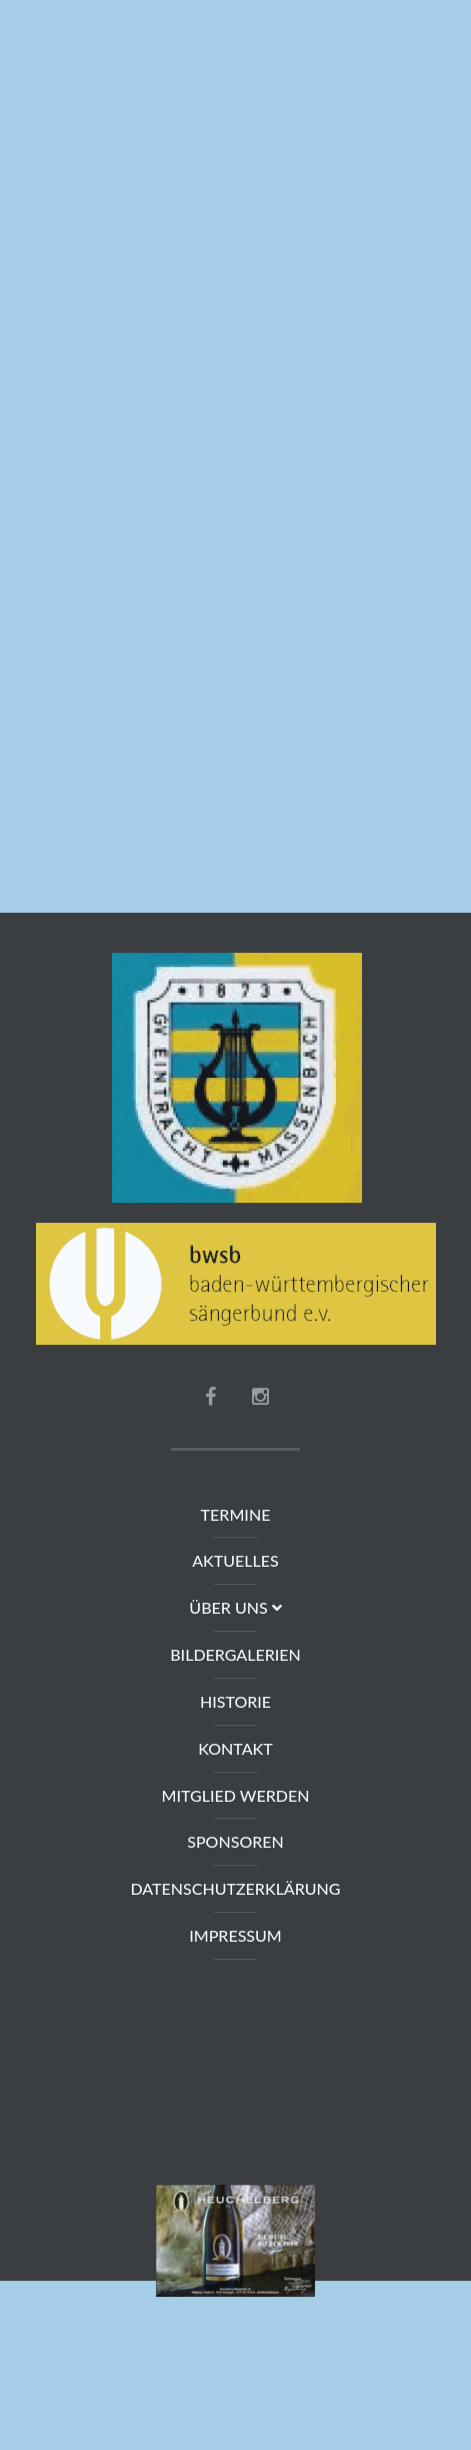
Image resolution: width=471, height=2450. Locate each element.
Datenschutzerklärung (235, 1889)
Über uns (235, 1608)
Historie (235, 1702)
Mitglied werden (236, 1796)
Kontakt (235, 1749)
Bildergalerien (235, 1655)
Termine (236, 1515)
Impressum (235, 1936)
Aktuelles (235, 1561)
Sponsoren (235, 1842)
